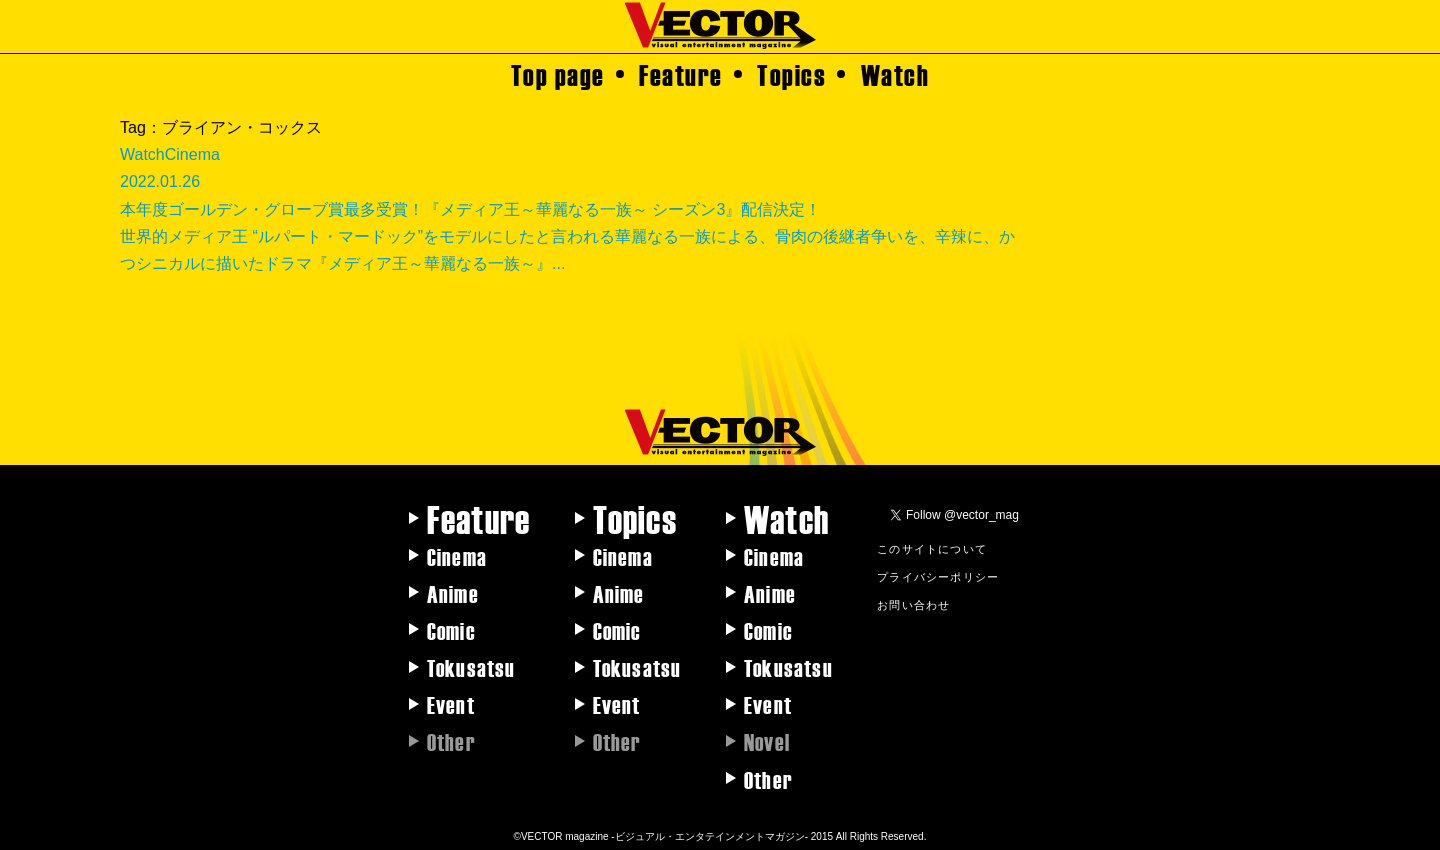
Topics (791, 74)
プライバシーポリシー (938, 576)
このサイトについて (932, 548)
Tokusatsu (471, 667)
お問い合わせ (913, 604)
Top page (558, 74)
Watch (895, 74)
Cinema (457, 556)
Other (768, 779)
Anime (453, 593)
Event (451, 704)
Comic (451, 630)
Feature (681, 74)
